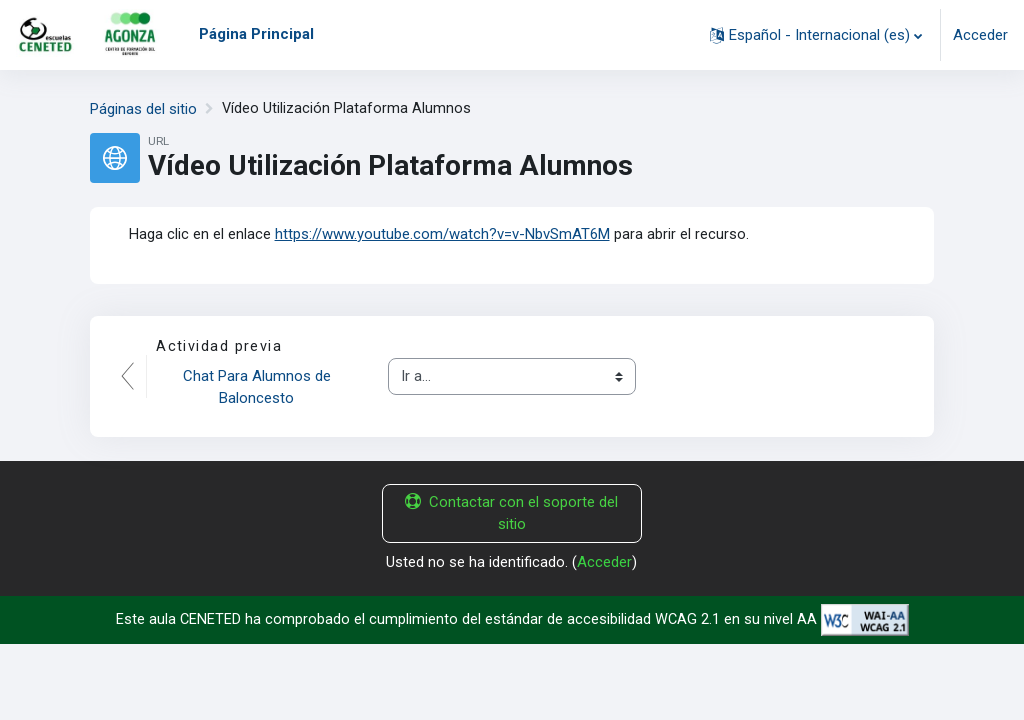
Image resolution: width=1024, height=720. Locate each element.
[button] (816, 35)
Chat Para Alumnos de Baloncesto (260, 387)
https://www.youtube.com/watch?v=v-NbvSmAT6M (442, 233)
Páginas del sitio (143, 109)
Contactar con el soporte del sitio (511, 513)
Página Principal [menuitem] (256, 34)
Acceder (980, 35)
